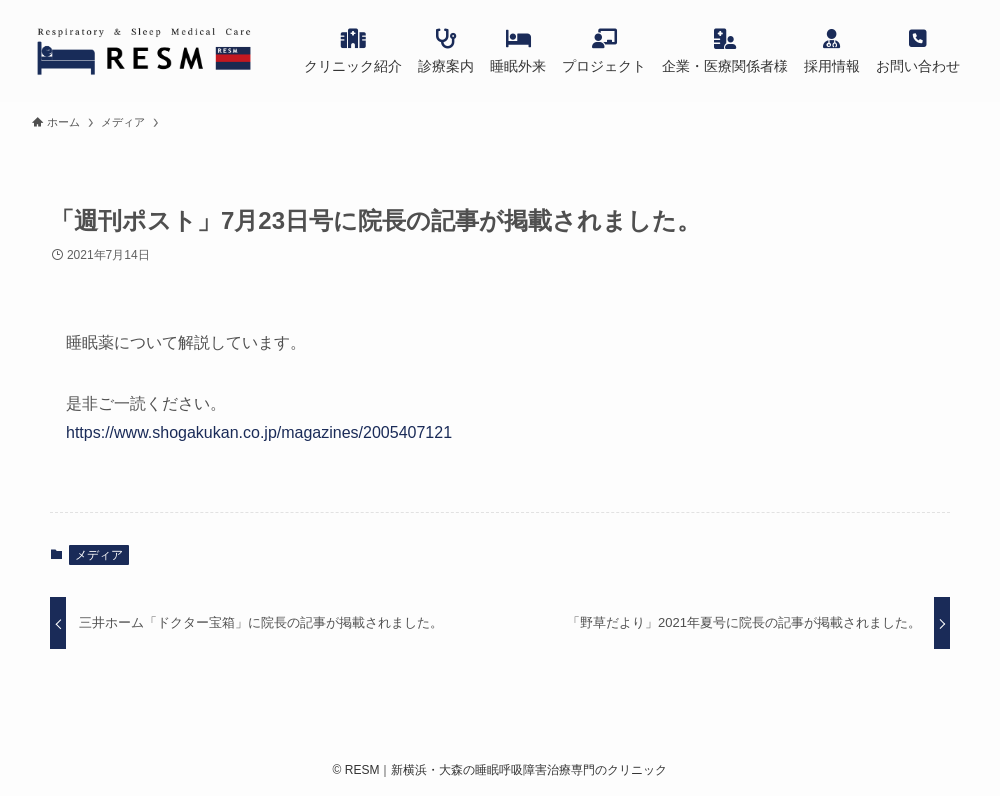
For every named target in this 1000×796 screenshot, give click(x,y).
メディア (99, 555)
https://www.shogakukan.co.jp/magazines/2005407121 (259, 432)
